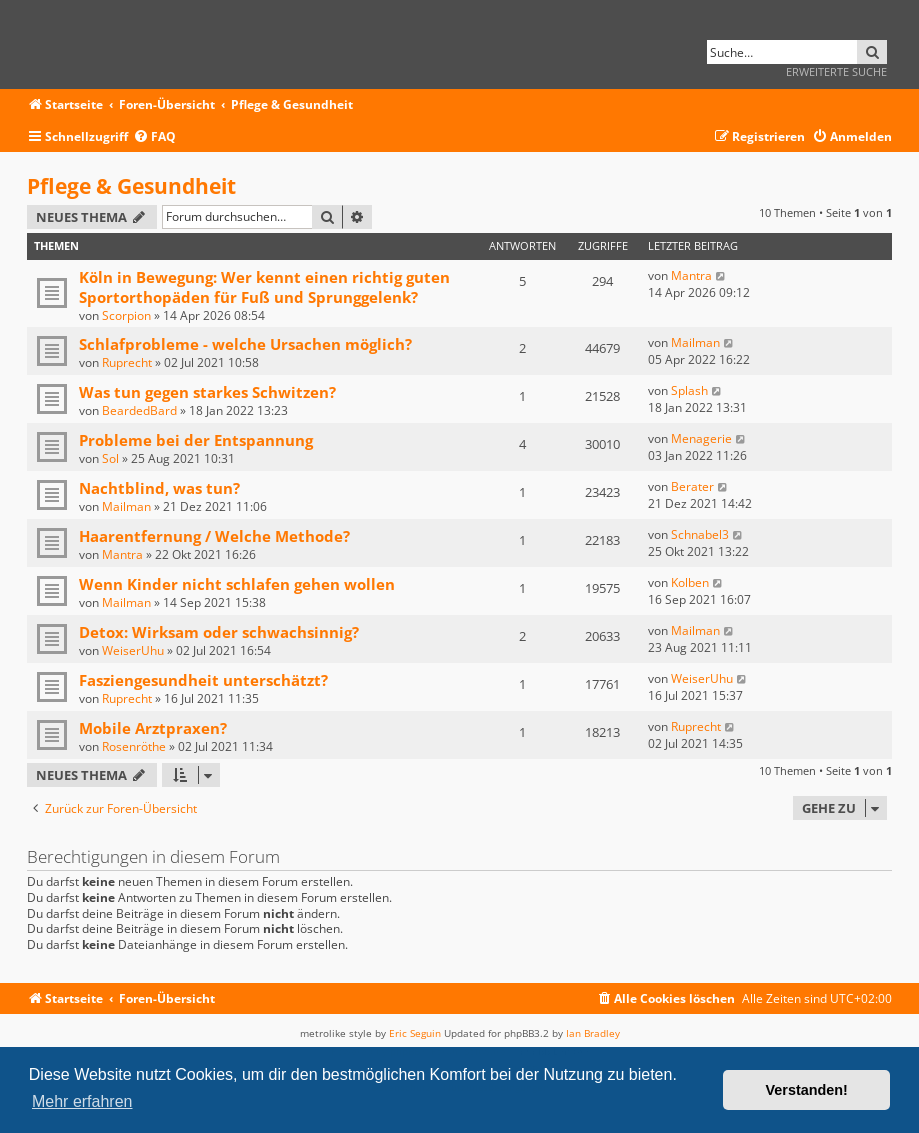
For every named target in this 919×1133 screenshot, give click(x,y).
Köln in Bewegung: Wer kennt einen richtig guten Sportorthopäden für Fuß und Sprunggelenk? (264, 287)
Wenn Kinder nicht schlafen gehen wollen (237, 584)
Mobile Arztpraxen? (153, 728)
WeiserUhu (133, 650)
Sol (110, 458)
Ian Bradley (593, 1033)
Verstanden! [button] (807, 1090)
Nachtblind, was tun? (159, 488)
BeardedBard (139, 410)
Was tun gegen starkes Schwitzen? (207, 392)
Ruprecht (127, 362)
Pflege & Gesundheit (131, 186)
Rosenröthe (134, 746)
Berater (692, 486)
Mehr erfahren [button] (82, 1101)
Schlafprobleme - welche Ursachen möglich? (245, 344)
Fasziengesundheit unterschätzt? (203, 680)
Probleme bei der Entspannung (196, 440)
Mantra (691, 275)
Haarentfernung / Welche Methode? (214, 536)
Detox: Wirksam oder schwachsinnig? (219, 632)
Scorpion (126, 315)
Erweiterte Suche (836, 71)
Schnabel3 (700, 534)
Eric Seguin (415, 1033)
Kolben (690, 582)
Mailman (695, 342)
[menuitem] (154, 137)
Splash (689, 390)
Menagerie (701, 438)
